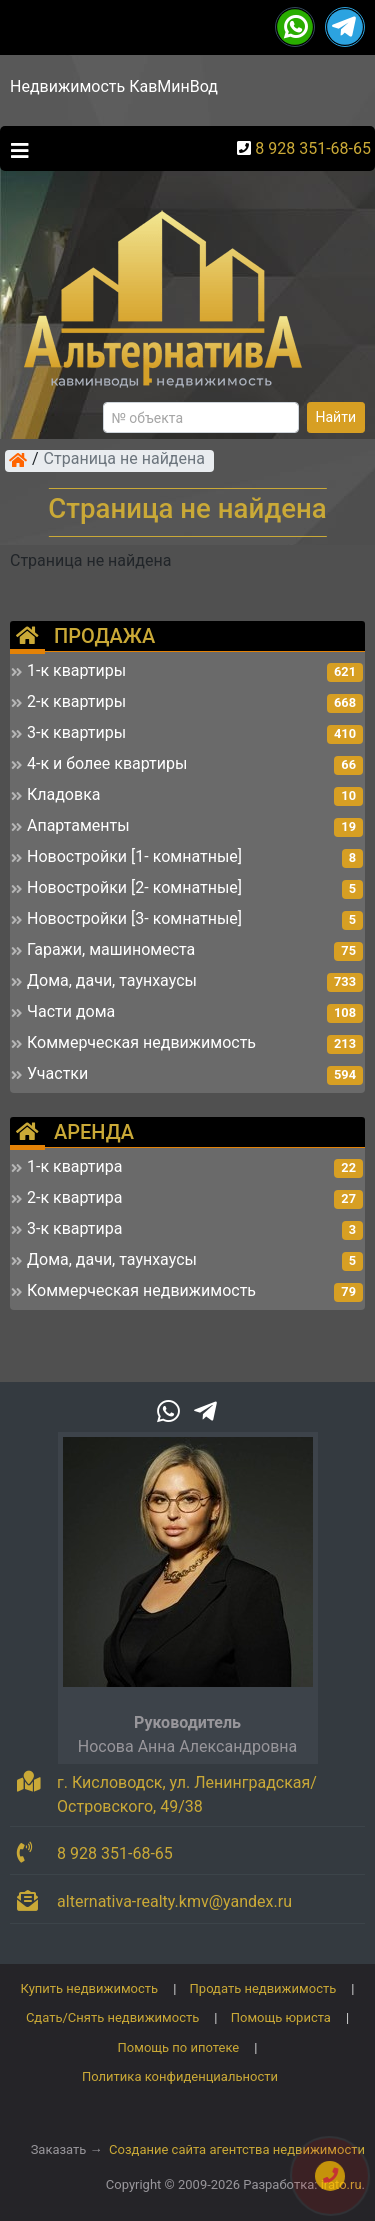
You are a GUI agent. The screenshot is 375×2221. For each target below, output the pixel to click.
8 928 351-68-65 (313, 148)
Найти (336, 417)
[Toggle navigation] (15, 149)
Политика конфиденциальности (180, 2076)
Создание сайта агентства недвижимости (237, 2149)
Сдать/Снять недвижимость (112, 2017)
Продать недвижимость (263, 1988)
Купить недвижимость (90, 1988)
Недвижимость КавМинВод (114, 86)
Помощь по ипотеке (179, 2047)
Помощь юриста (281, 2017)
